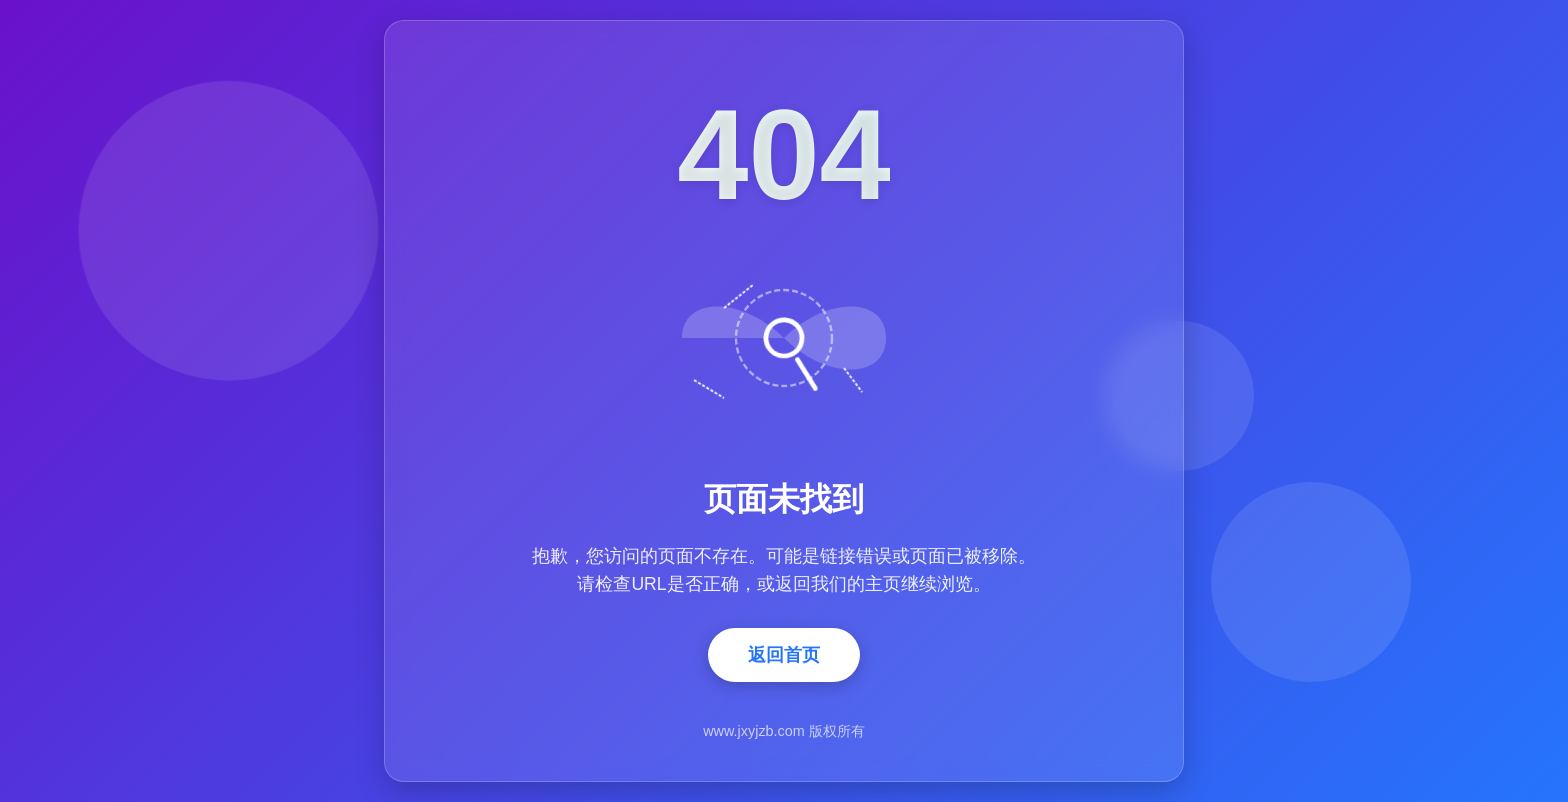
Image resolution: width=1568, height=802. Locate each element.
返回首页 (784, 655)
